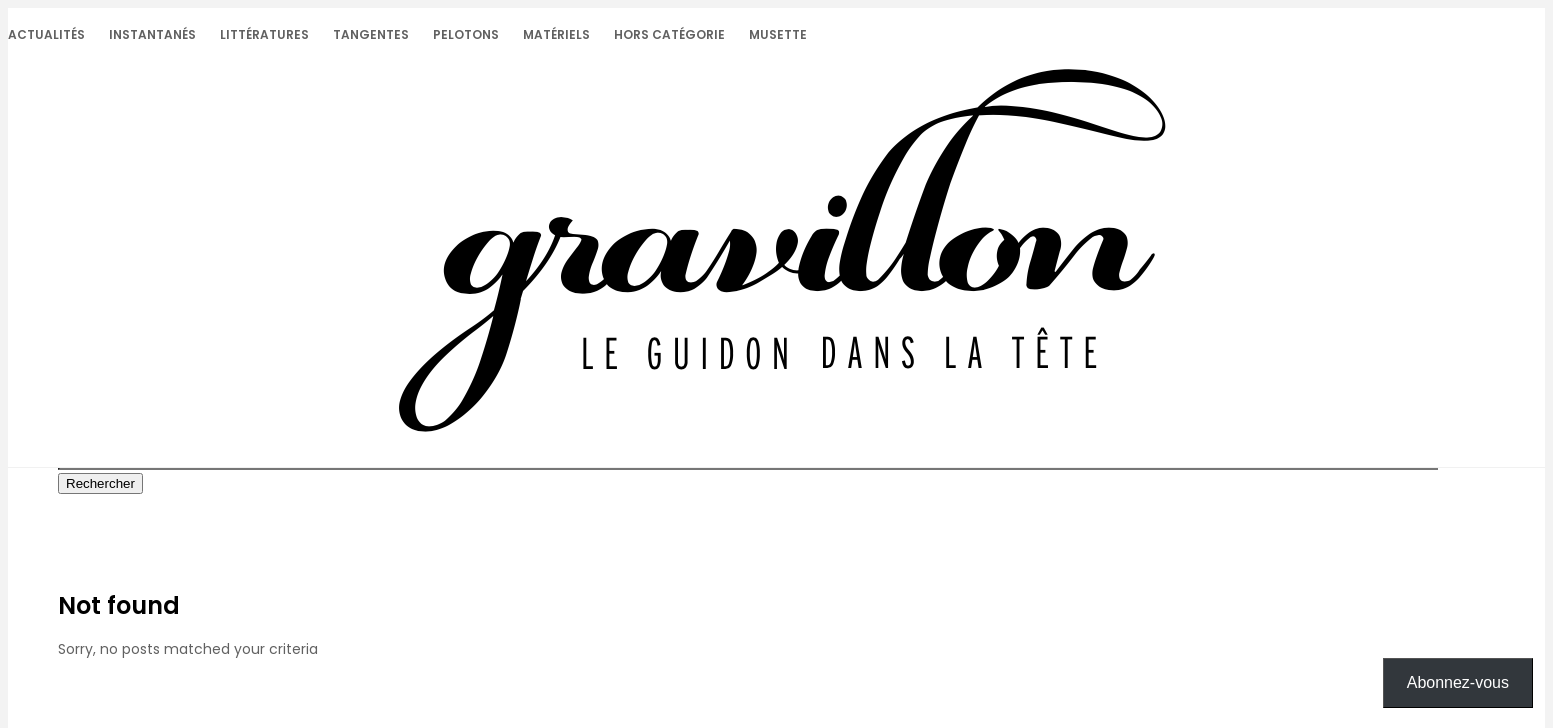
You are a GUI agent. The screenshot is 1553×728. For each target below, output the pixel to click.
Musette (778, 34)
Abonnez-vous (1458, 682)
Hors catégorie (669, 34)
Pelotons (466, 34)
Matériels (556, 34)
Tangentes (371, 34)
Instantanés (152, 34)
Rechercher (100, 483)
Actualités (46, 34)
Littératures (264, 34)
